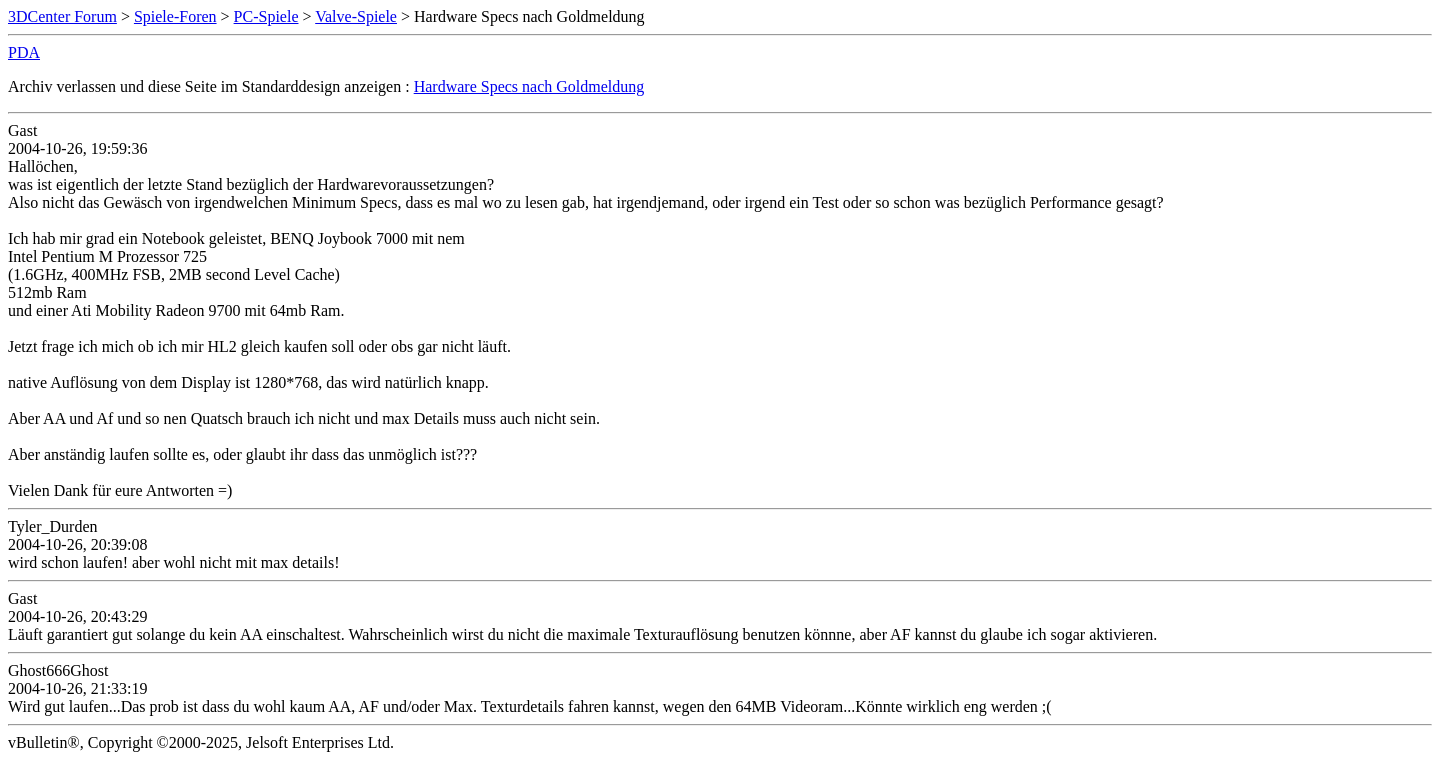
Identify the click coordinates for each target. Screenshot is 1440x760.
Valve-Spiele (356, 16)
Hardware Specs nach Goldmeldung (529, 86)
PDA (24, 52)
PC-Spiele (266, 16)
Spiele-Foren (175, 16)
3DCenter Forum (62, 16)
